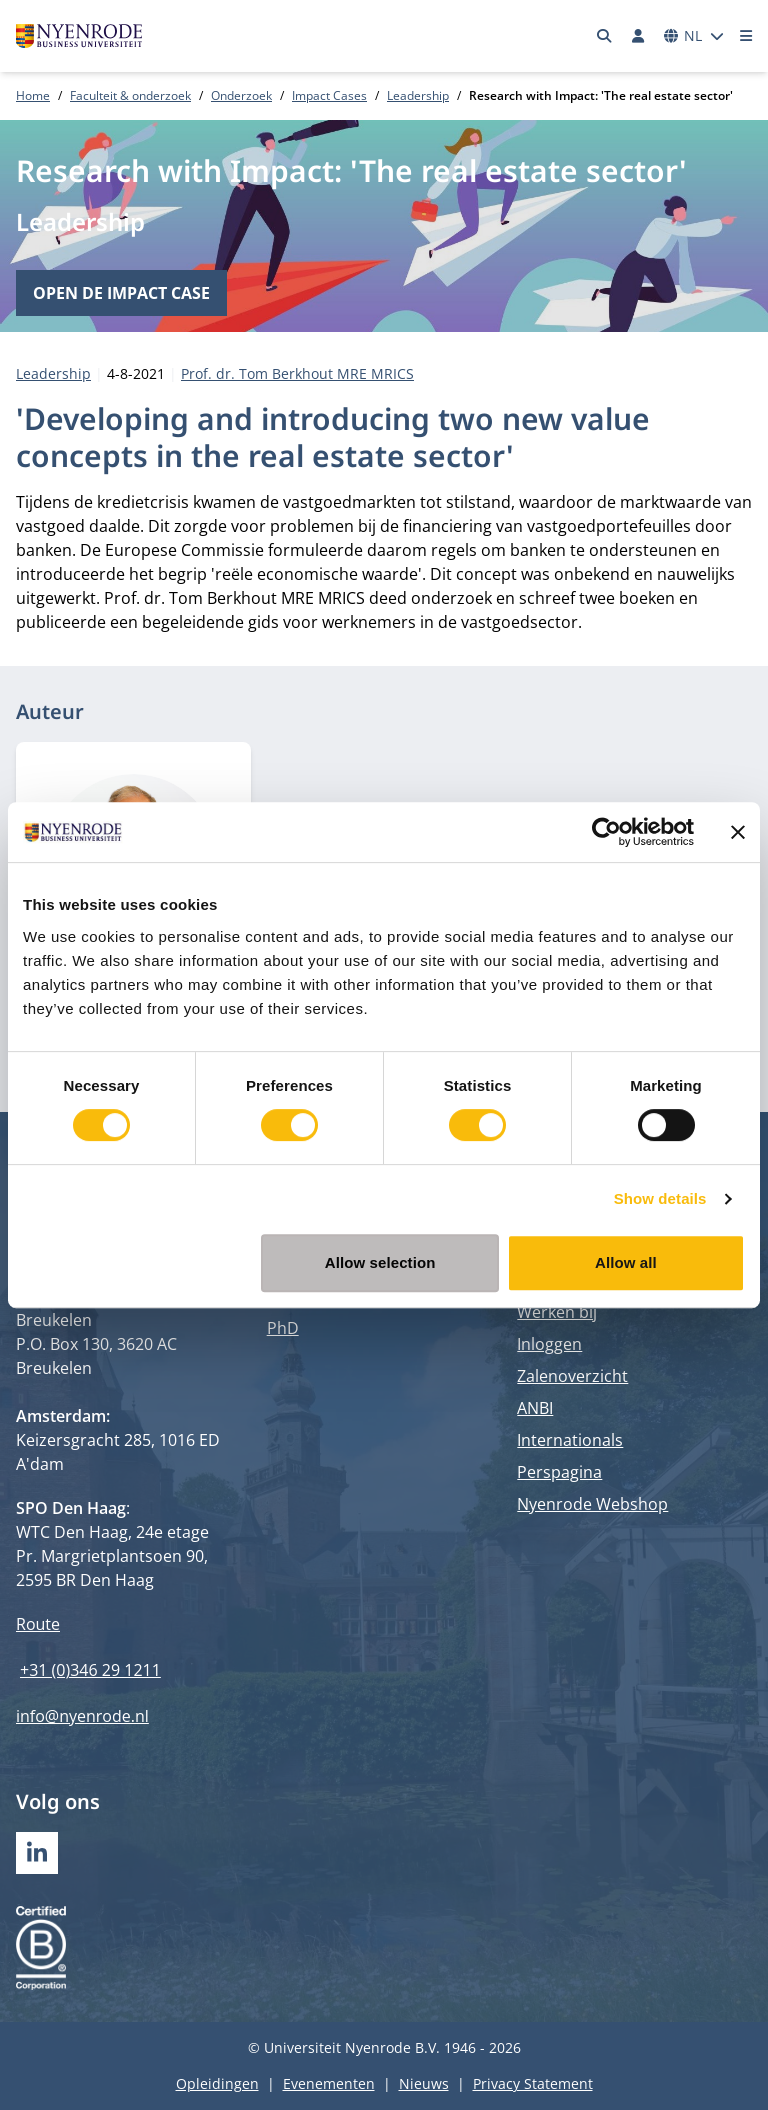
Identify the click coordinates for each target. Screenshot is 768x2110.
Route (38, 1624)
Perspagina (559, 1472)
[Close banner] (738, 832)
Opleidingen (217, 2083)
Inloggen (549, 1344)
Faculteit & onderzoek (130, 95)
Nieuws (424, 2083)
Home (33, 95)
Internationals (570, 1440)
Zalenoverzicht (572, 1376)
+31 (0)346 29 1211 (90, 1670)
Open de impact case (121, 293)
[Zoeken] (605, 36)
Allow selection (380, 1262)
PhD (283, 1328)
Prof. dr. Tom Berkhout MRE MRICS (297, 373)
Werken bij (557, 1312)
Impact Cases (329, 95)
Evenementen (329, 2083)
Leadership (418, 95)
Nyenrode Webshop (592, 1504)
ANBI (535, 1408)
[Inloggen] (638, 36)
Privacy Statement (533, 2083)
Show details (660, 1198)
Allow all (626, 1262)
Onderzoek (241, 95)
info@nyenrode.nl (82, 1716)
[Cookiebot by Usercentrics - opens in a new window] (606, 832)
